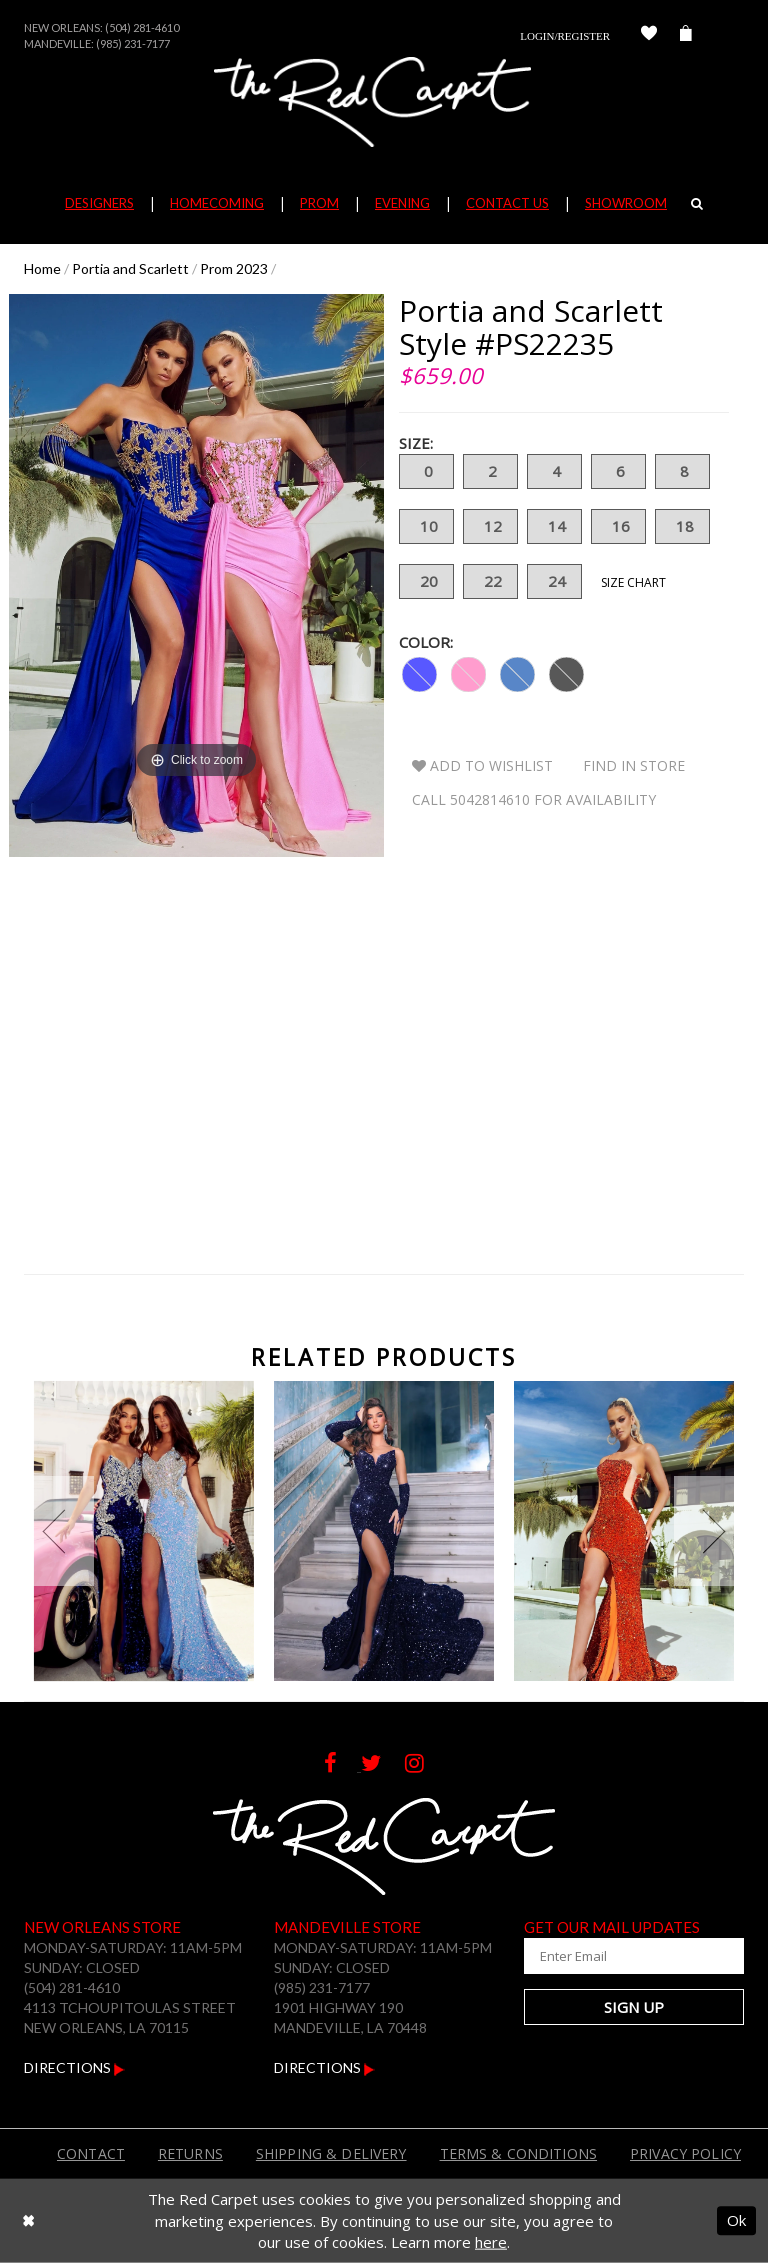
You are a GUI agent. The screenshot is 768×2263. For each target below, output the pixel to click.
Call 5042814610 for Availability (534, 799)
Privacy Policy (685, 2153)
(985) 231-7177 (133, 43)
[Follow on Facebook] (342, 1765)
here (491, 2242)
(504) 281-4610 (142, 27)
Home (42, 268)
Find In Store (634, 765)
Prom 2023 (234, 268)
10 (426, 526)
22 (490, 581)
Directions (74, 2067)
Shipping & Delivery (331, 2153)
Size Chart (633, 582)
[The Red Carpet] (384, 102)
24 (554, 581)
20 (426, 581)
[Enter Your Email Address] (634, 1956)
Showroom (626, 203)
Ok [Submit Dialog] (736, 2220)
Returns (190, 2153)
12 (490, 526)
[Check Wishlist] (649, 36)
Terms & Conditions (519, 2153)
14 (554, 526)
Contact (91, 2153)
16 (618, 526)
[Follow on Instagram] (424, 1765)
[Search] (697, 203)
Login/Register (565, 36)
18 (682, 526)
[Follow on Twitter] (383, 1765)
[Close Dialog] (28, 2220)
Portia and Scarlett (130, 268)
